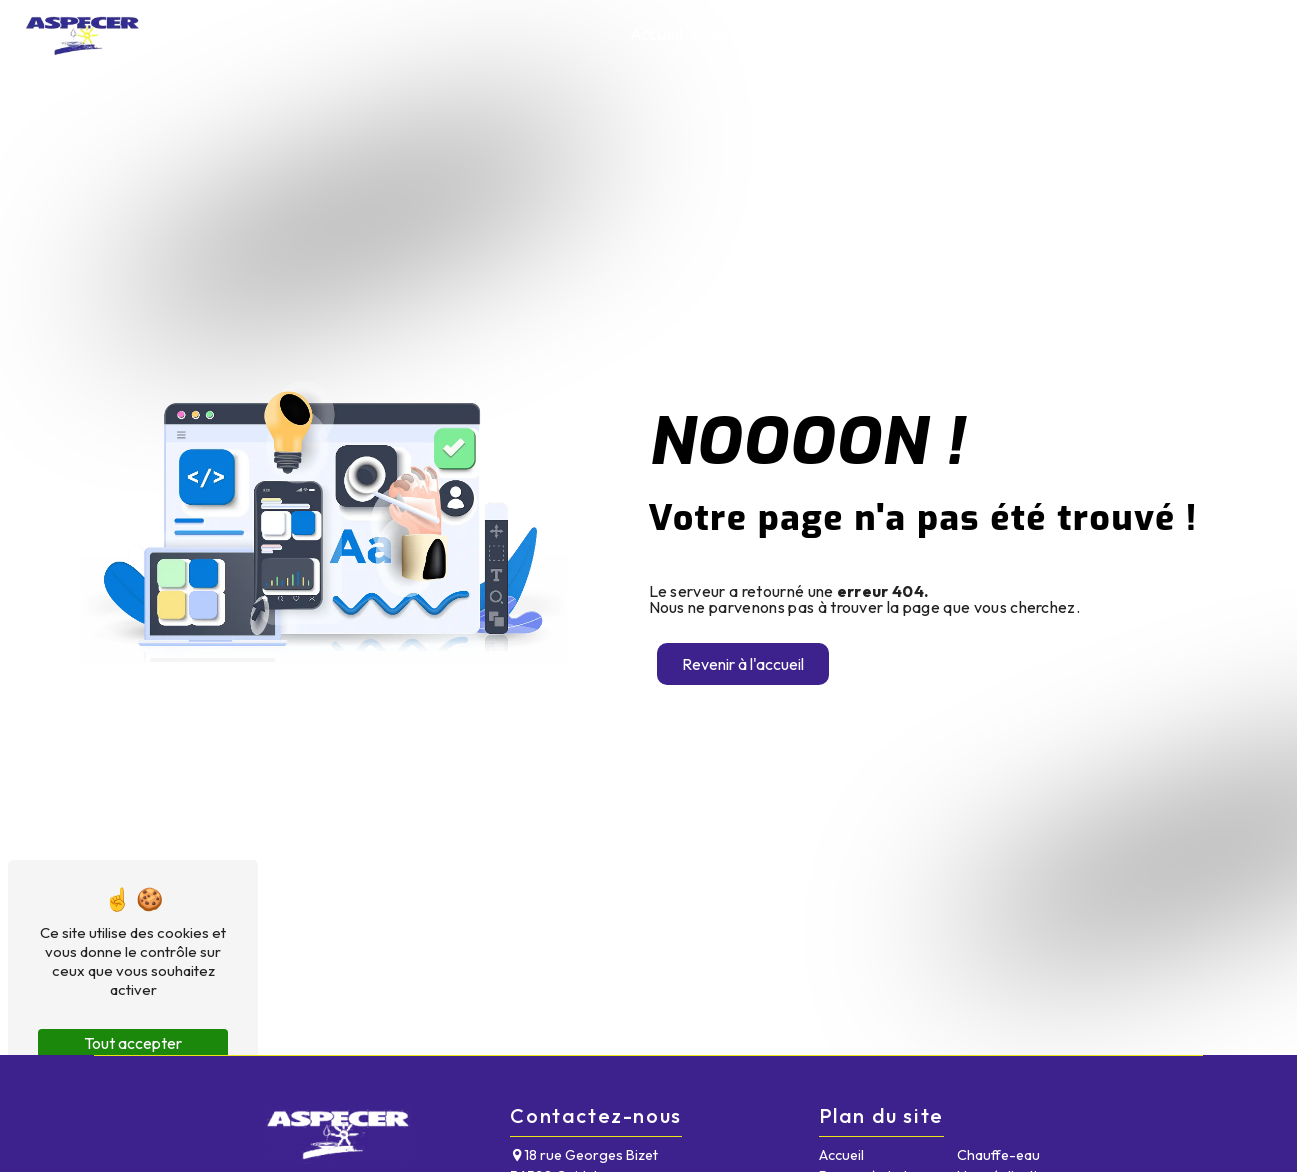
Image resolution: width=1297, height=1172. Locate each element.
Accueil (657, 34)
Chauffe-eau (995, 34)
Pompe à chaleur (769, 34)
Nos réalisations (1122, 34)
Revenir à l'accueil (743, 664)
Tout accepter (133, 1043)
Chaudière (891, 34)
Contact (1233, 34)
